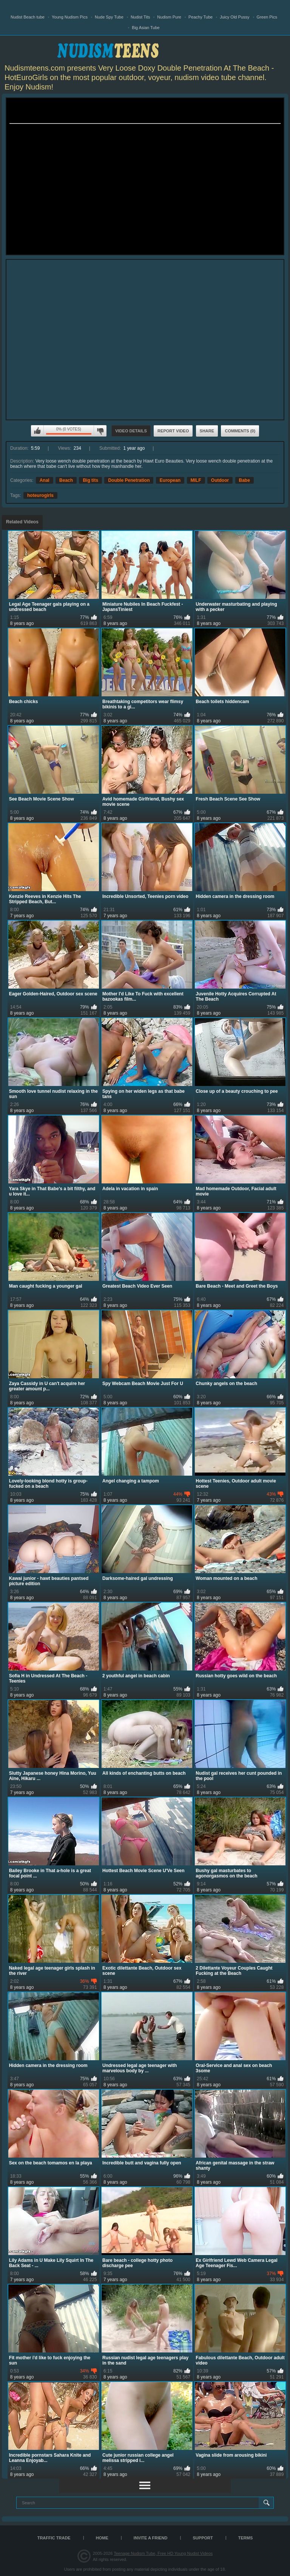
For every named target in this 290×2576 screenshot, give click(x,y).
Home (102, 2538)
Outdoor (220, 480)
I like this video (37, 431)
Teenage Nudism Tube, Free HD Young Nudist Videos (163, 2553)
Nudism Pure (169, 17)
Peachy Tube (200, 17)
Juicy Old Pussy (234, 17)
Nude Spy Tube (109, 17)
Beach (66, 480)
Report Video (173, 431)
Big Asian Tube (145, 27)
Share (207, 431)
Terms (245, 2538)
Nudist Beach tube (28, 17)
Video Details (131, 431)
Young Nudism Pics (70, 17)
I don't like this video (100, 431)
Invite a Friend (151, 2538)
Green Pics (267, 17)
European (170, 480)
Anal (44, 480)
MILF (196, 480)
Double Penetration (129, 480)
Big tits (90, 480)
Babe (244, 480)
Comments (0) (240, 431)
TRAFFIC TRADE (54, 2538)
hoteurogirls (40, 495)
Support (203, 2538)
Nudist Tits (140, 17)
